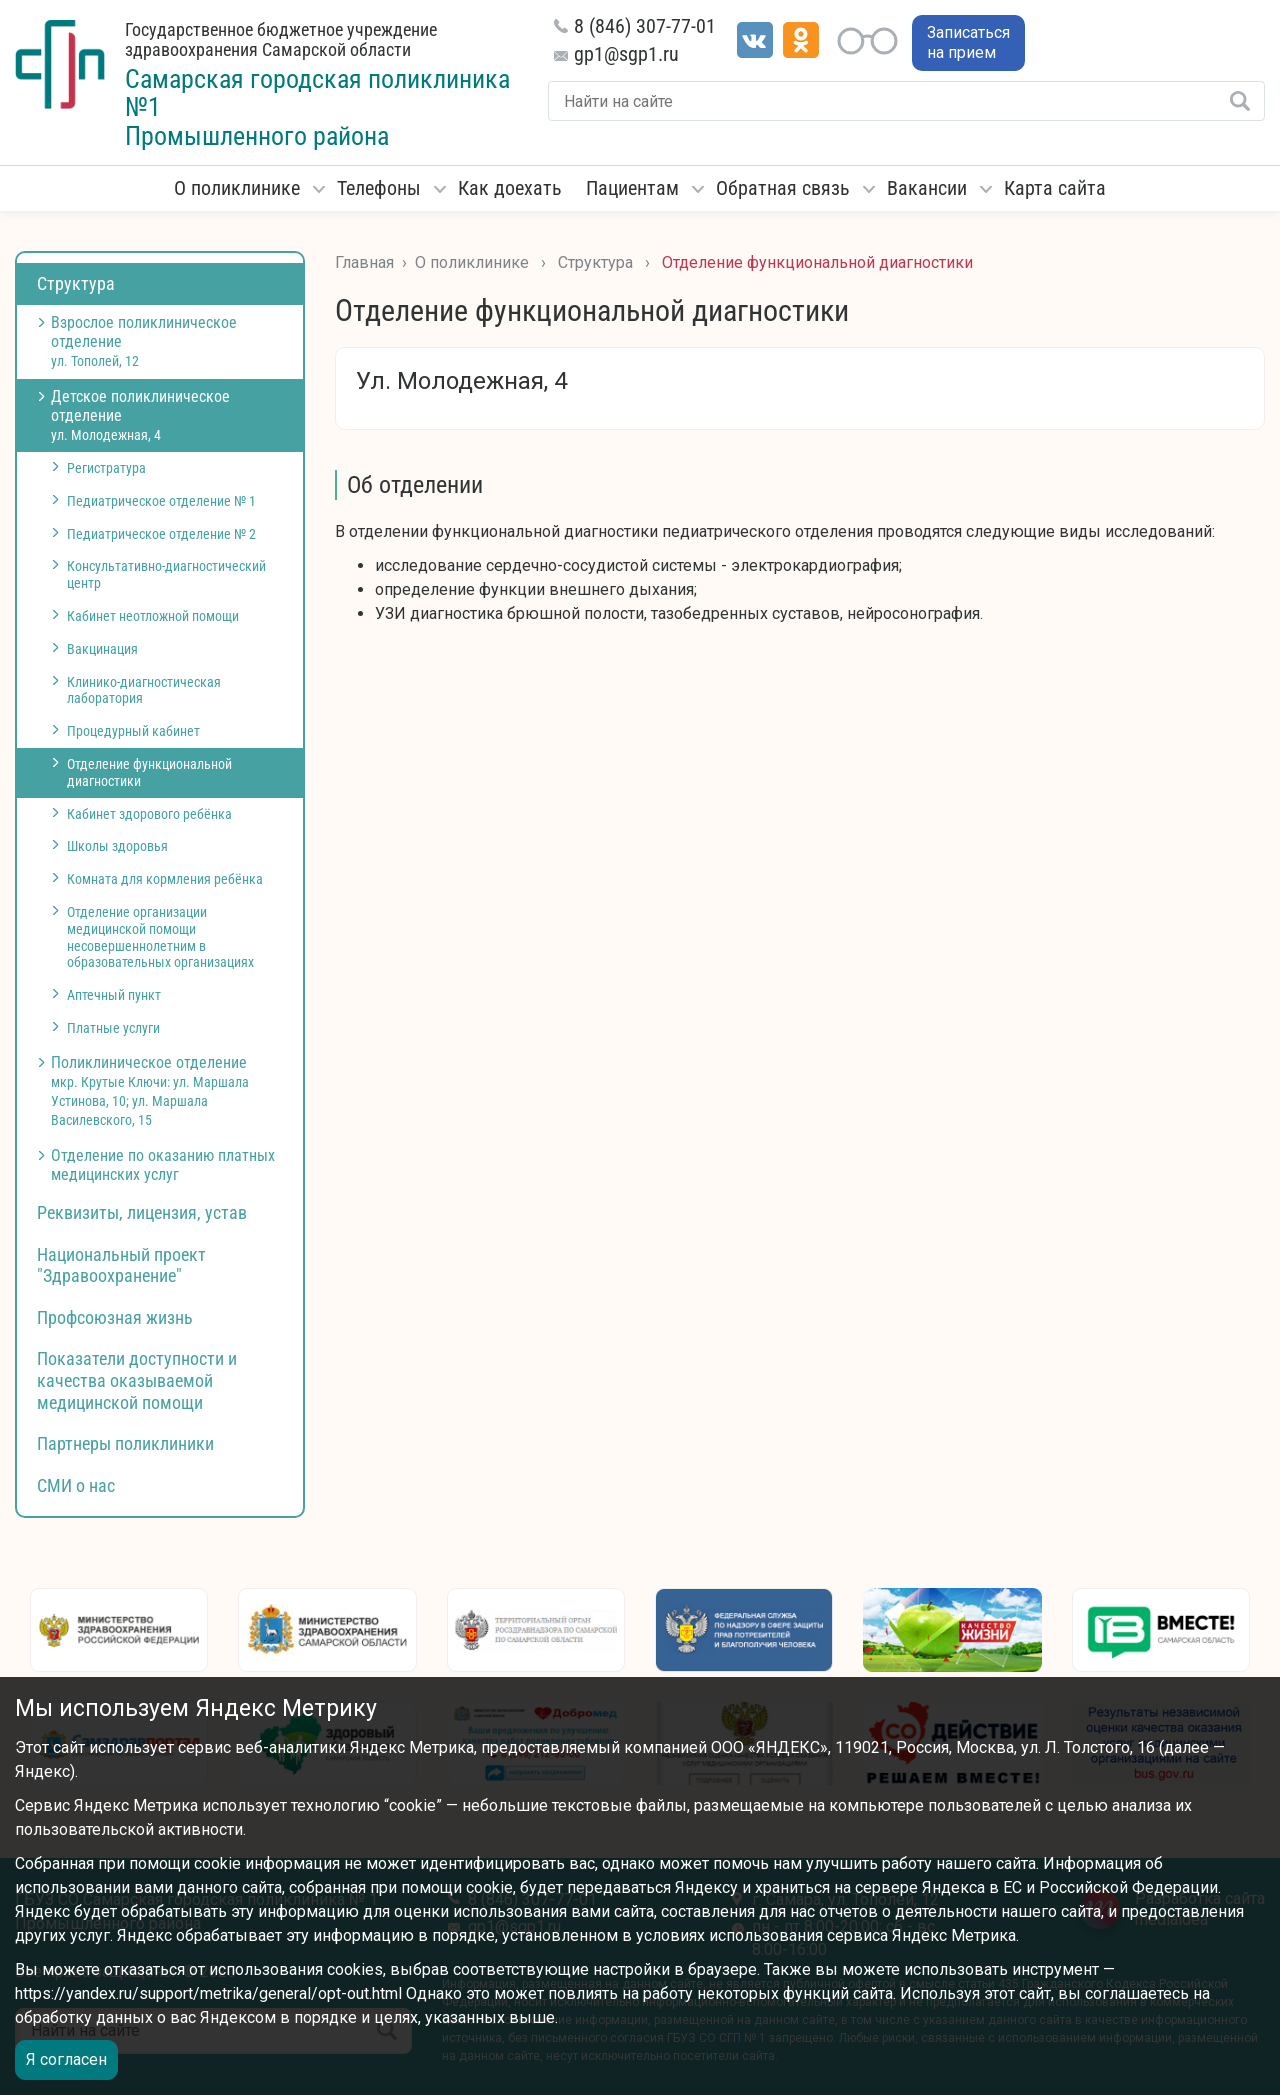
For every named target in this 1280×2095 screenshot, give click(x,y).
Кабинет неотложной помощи (153, 616)
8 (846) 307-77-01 (645, 26)
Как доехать (510, 188)
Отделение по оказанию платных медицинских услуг (163, 1165)
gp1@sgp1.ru (626, 54)
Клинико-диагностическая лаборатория (144, 690)
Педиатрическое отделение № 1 (161, 501)
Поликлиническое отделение (150, 1091)
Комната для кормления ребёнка (165, 879)
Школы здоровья (117, 846)
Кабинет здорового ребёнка (149, 814)
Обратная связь (783, 188)
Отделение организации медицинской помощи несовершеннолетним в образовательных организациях (160, 937)
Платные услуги (113, 1028)
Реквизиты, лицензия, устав (142, 1212)
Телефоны (379, 188)
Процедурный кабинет (133, 731)
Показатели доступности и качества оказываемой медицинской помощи (137, 1380)
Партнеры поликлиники (125, 1443)
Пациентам (632, 188)
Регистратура (106, 468)
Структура (76, 283)
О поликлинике (237, 188)
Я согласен (66, 2059)
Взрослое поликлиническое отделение (144, 341)
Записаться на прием (968, 42)
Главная (364, 262)
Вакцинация (102, 649)
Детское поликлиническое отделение (140, 415)
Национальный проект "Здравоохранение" (121, 1265)
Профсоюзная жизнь (115, 1317)
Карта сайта (1055, 188)
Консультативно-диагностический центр (166, 574)
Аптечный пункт (114, 995)
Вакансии (927, 188)
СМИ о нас (76, 1485)
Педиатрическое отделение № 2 (161, 534)
